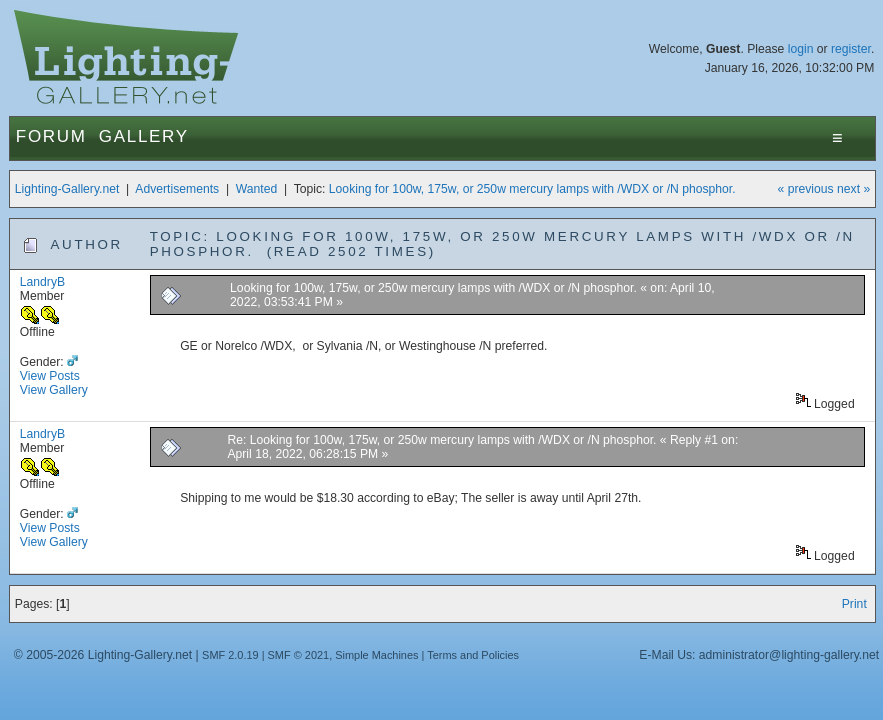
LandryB (42, 282)
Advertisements (177, 189)
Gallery (144, 136)
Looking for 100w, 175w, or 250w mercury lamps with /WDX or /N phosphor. (532, 189)
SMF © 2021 (299, 655)
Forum (51, 136)
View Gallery (54, 390)
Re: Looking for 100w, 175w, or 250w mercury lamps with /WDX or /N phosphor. (441, 440)
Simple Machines (376, 655)
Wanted (256, 189)
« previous (806, 189)
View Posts (50, 376)
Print (854, 604)
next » (853, 189)
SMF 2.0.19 (230, 655)
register (851, 49)
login (801, 49)
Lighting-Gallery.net (67, 189)
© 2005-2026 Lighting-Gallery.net (103, 655)
